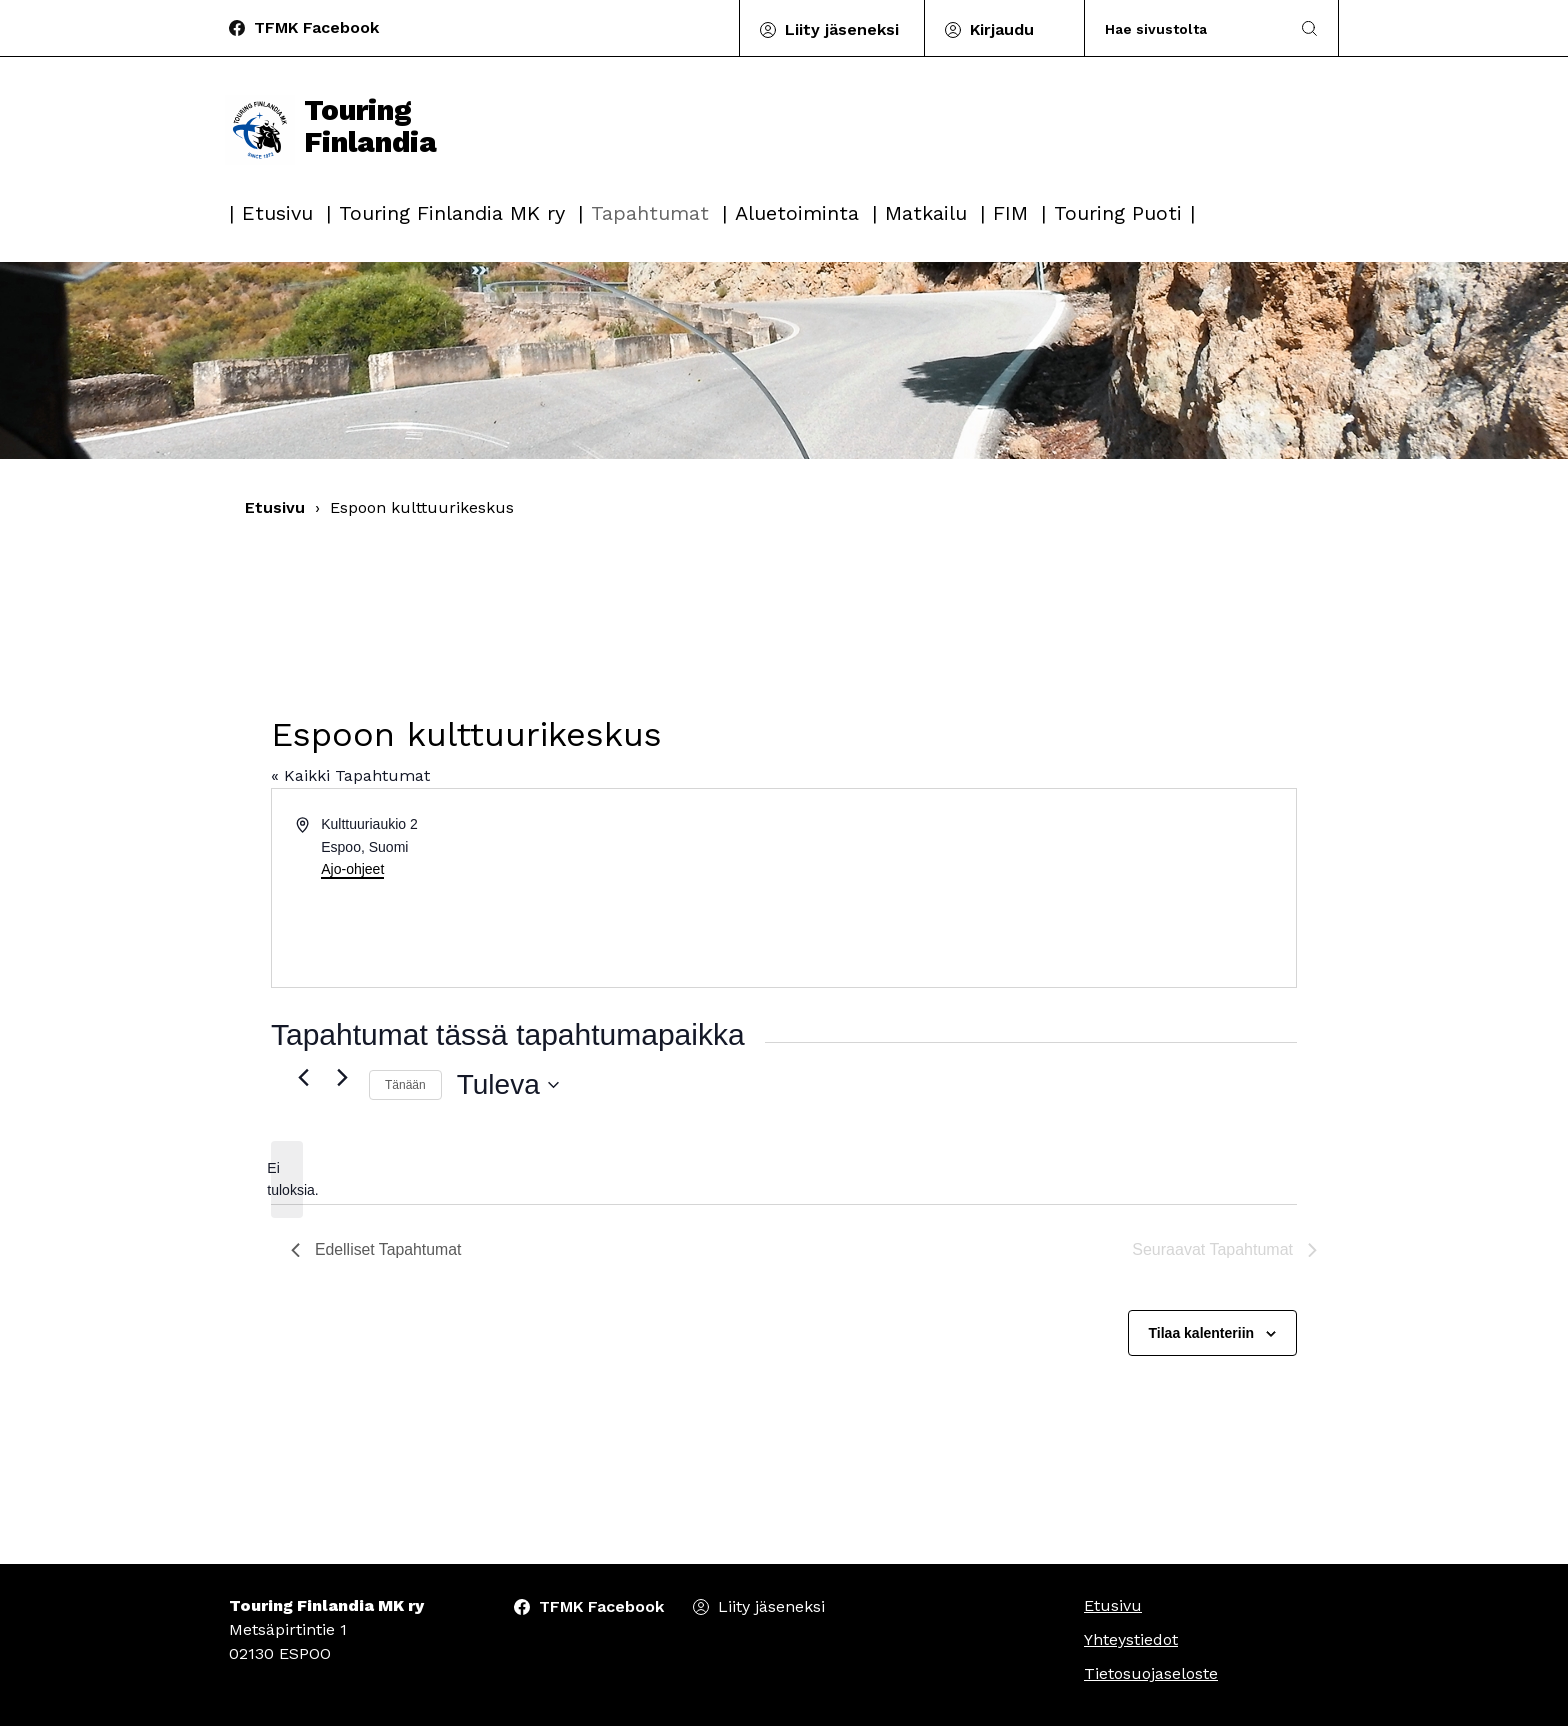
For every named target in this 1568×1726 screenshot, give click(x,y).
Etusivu (277, 213)
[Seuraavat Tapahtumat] (342, 1077)
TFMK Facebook (316, 27)
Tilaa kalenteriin (1202, 1333)
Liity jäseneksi (842, 29)
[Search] (1187, 28)
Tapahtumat (650, 213)
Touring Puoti (1118, 213)
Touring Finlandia (333, 132)
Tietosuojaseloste (1151, 1673)
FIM (1010, 213)
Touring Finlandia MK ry (452, 213)
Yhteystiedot (1131, 1639)
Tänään (405, 1085)
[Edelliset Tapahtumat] (303, 1077)
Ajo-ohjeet (352, 869)
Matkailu (926, 213)
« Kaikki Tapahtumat (350, 775)
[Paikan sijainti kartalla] (1038, 888)
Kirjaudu (1002, 29)
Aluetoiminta (797, 213)
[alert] (287, 1179)
